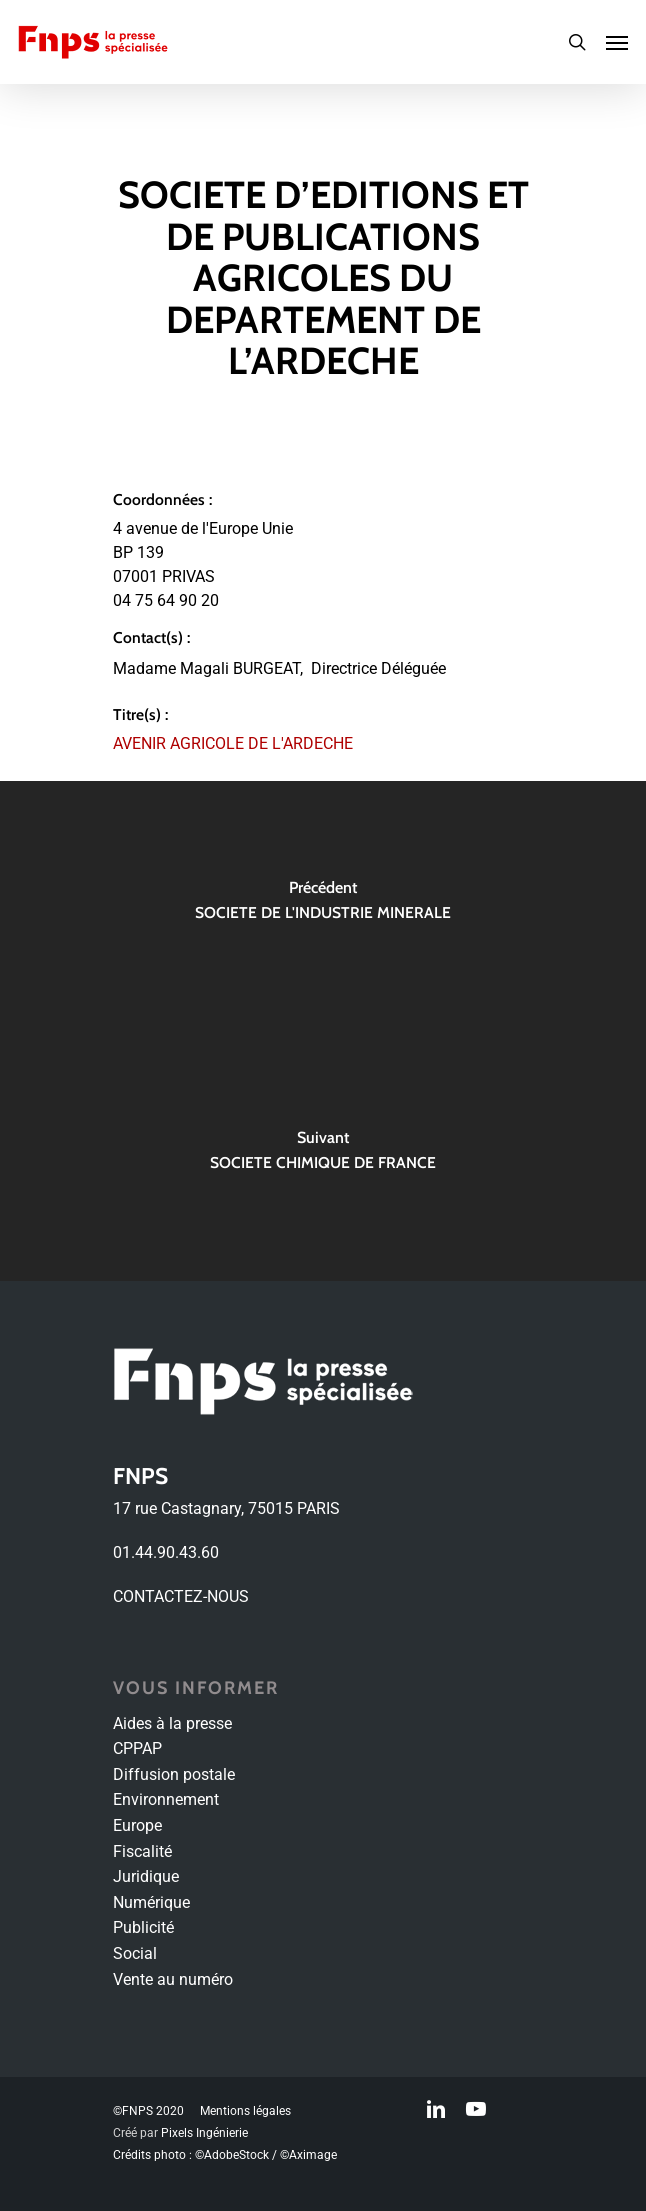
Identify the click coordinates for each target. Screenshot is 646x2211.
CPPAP (137, 1748)
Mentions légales (245, 2111)
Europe (137, 1825)
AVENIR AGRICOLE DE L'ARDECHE (233, 743)
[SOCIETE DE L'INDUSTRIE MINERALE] (323, 906)
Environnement (166, 1799)
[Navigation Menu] (617, 42)
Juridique (146, 1876)
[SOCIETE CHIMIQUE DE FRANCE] (323, 1156)
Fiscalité (142, 1851)
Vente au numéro (173, 1979)
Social (135, 1953)
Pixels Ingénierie (204, 2133)
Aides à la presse (172, 1723)
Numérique (151, 1902)
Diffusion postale (174, 1774)
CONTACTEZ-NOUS (181, 1596)
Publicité (143, 1927)
